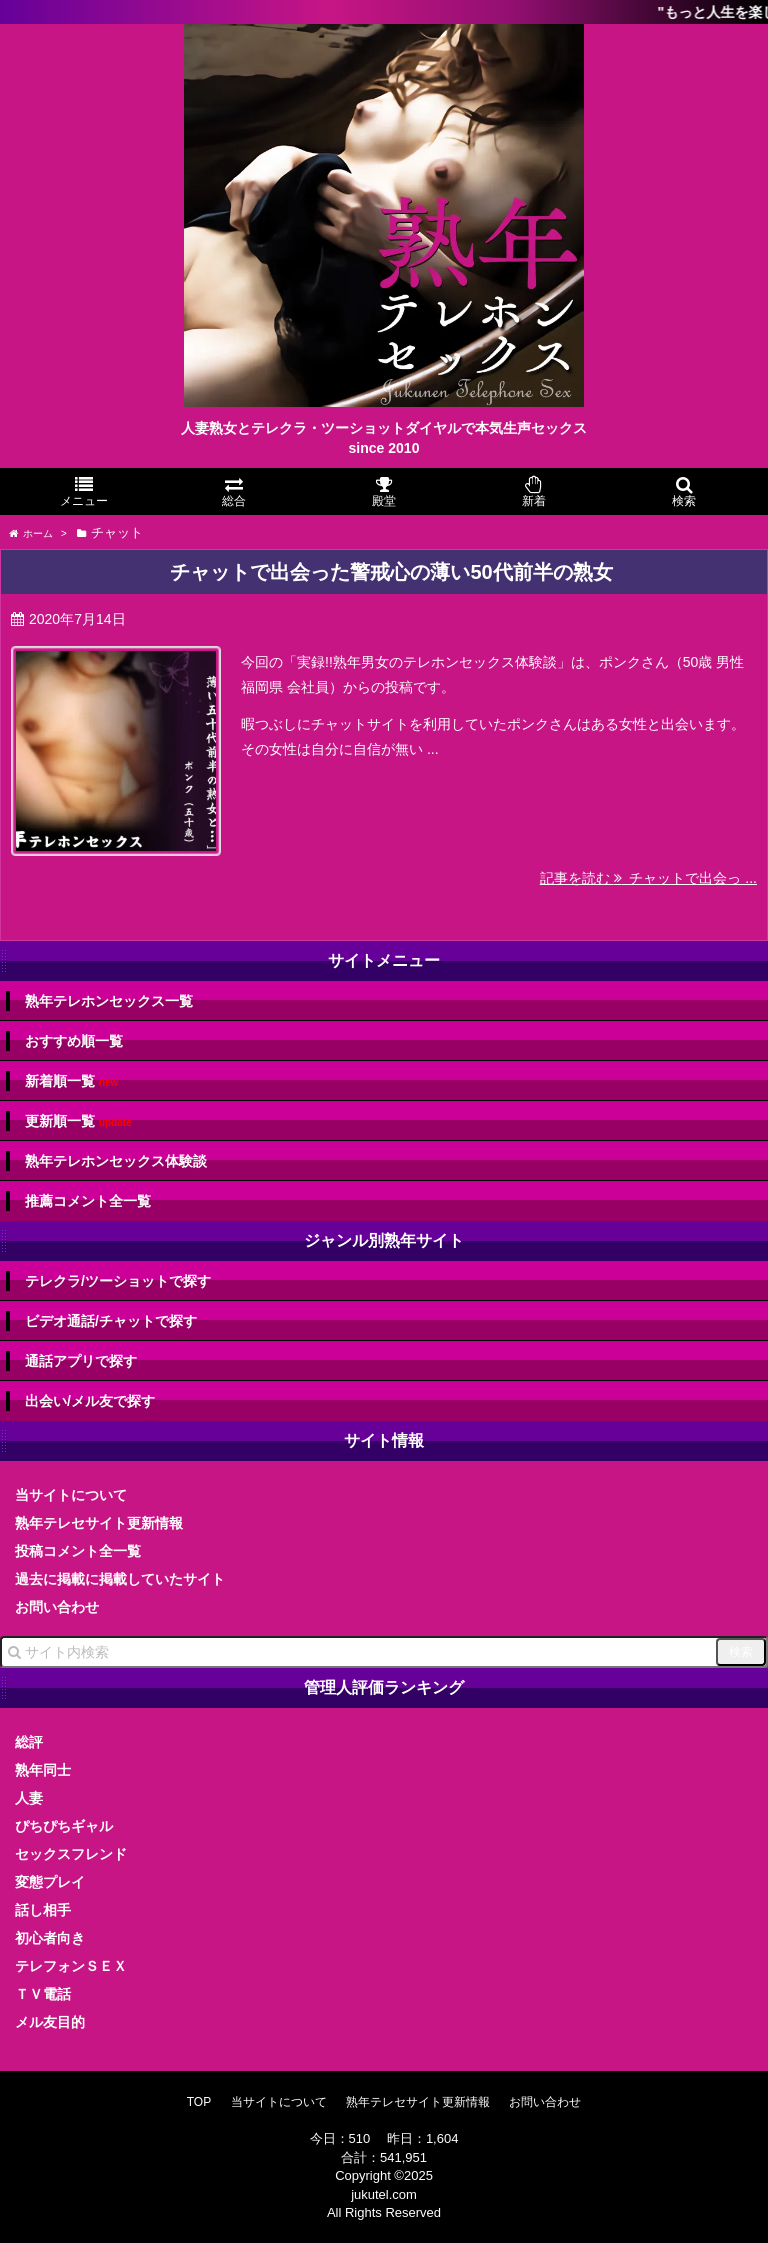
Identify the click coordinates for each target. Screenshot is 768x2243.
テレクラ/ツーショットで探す (118, 1281)
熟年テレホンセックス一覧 (109, 1001)
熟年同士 (43, 1770)
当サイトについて (71, 1495)
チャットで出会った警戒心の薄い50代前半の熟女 (391, 572)
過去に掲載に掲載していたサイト (120, 1579)
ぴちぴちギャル (64, 1826)
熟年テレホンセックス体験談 (116, 1161)
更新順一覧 (78, 1121)
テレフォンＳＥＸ (71, 1966)
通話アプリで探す (81, 1361)
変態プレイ (50, 1882)
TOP (199, 2102)
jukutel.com (384, 2194)
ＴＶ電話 (43, 1994)
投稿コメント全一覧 (78, 1551)
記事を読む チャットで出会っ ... (648, 878)
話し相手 (43, 1910)
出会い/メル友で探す (90, 1401)
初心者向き (50, 1938)
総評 (29, 1742)
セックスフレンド (71, 1854)
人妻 (29, 1798)
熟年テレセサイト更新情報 (99, 1523)
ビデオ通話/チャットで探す (111, 1321)
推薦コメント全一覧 (88, 1201)
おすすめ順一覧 (74, 1041)
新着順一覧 (71, 1081)
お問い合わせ (57, 1607)
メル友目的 (50, 2022)
